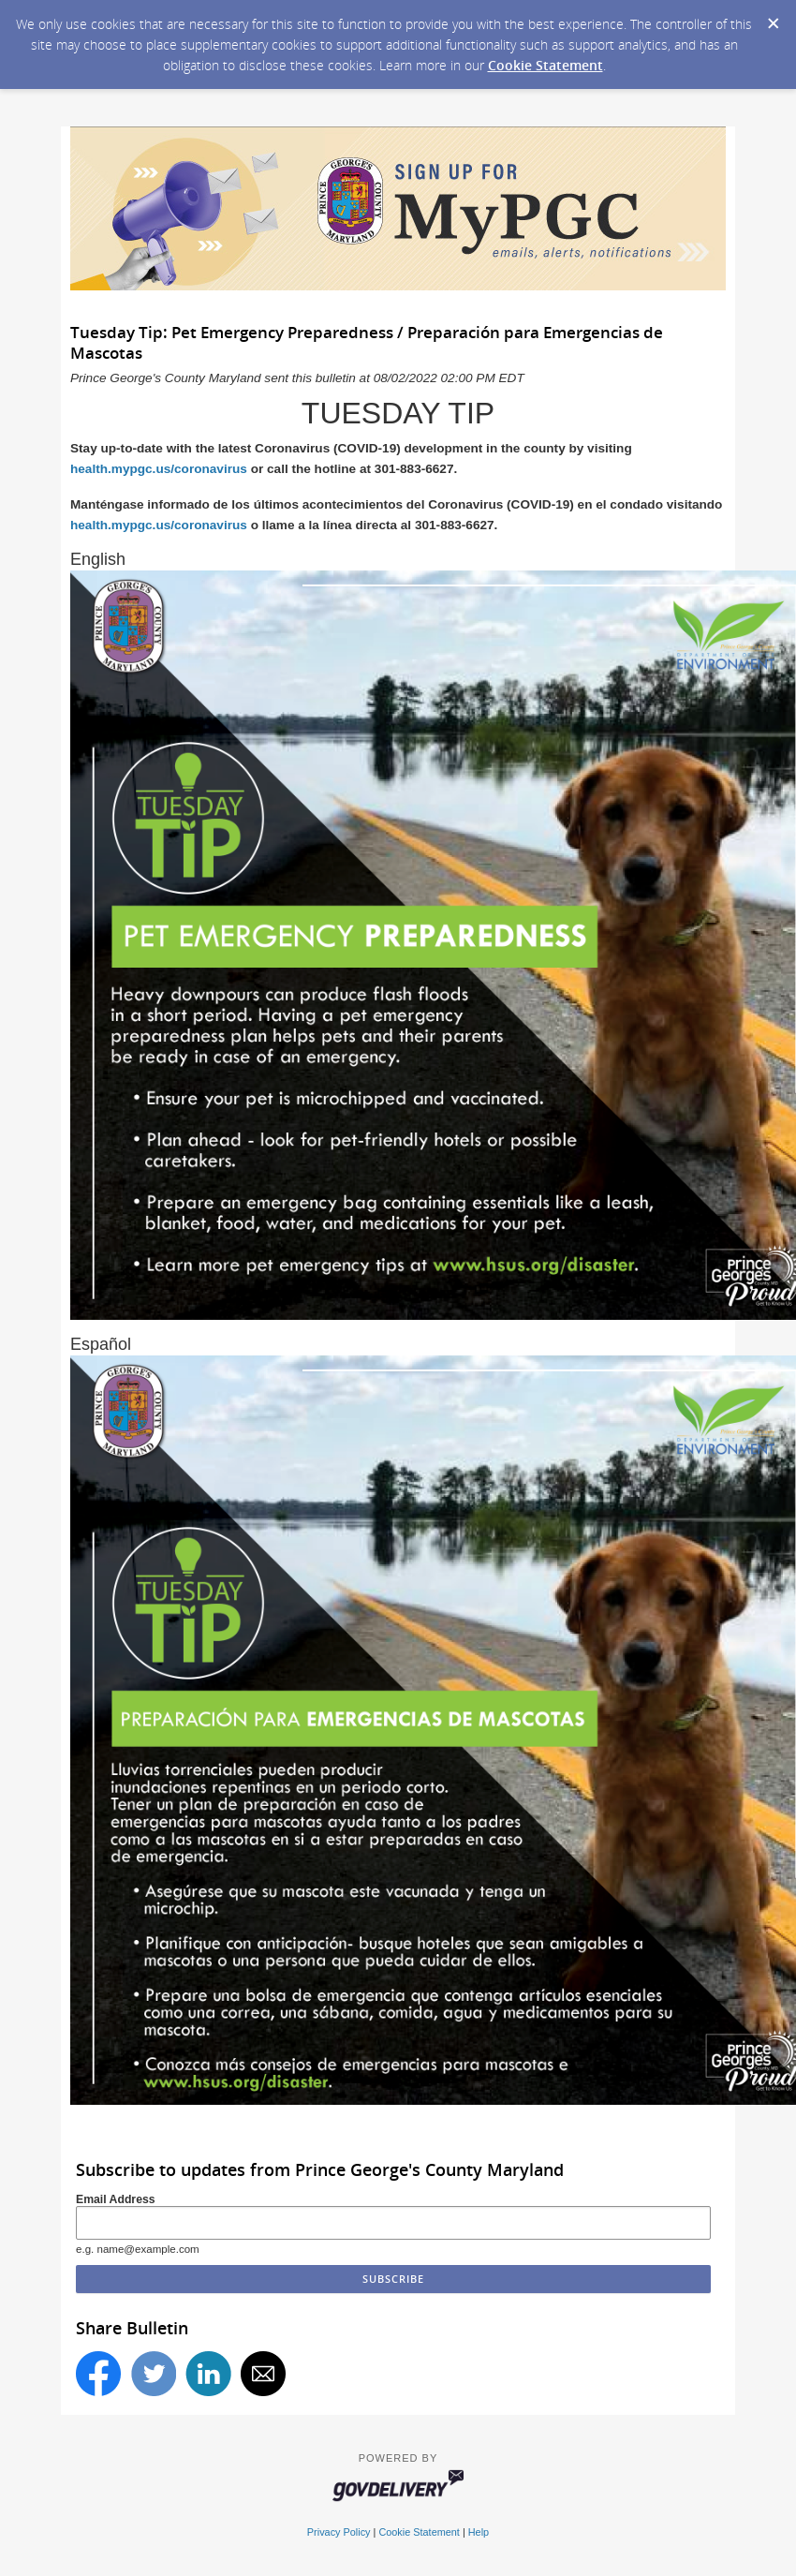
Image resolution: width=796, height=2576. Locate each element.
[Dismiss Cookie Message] (772, 18)
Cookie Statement (545, 65)
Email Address (115, 2199)
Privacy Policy (339, 2532)
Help (478, 2532)
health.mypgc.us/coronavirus (158, 469)
